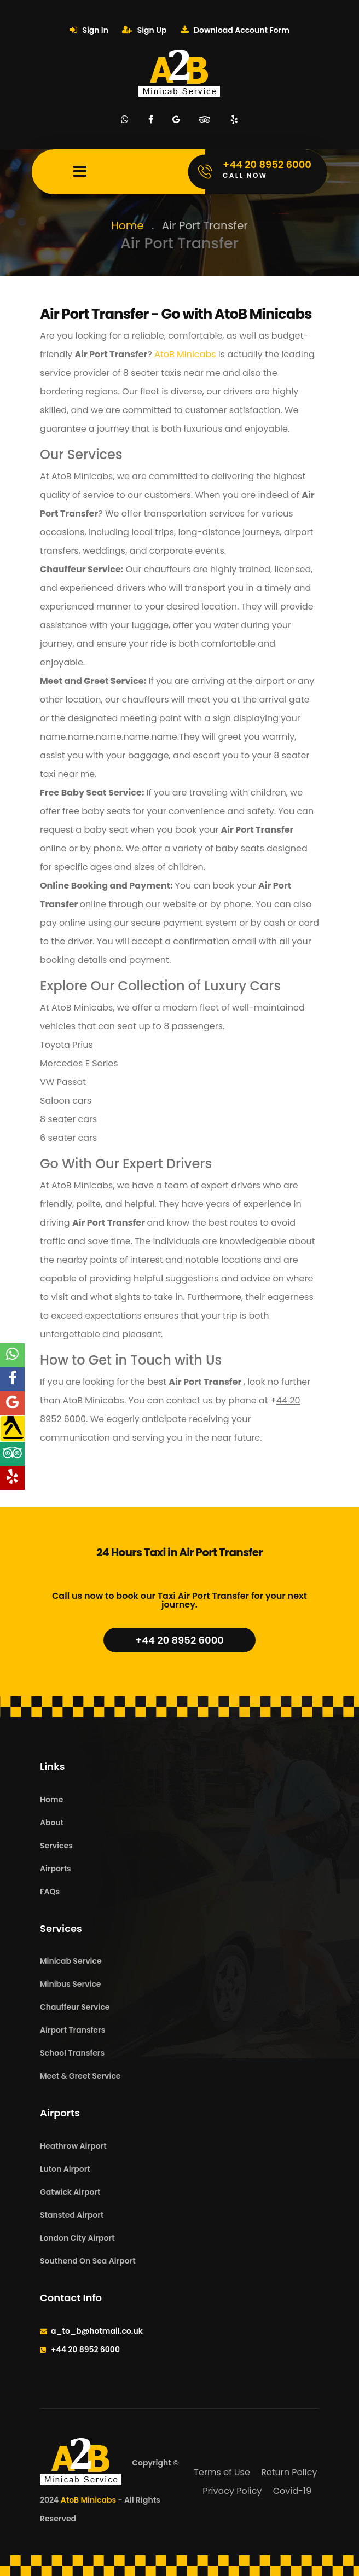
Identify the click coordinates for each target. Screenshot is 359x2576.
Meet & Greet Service (80, 2075)
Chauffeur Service (74, 2006)
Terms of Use (222, 2472)
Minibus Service (70, 1984)
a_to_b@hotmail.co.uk (97, 2330)
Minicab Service (71, 1961)
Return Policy (289, 2472)
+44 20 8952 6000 (179, 1640)
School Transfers (72, 2052)
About (51, 1822)
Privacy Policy (232, 2491)
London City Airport (77, 2237)
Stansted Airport (71, 2214)
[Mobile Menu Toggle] (80, 172)
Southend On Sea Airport (88, 2260)
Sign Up (144, 30)
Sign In (89, 30)
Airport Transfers (72, 2029)
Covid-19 (292, 2491)
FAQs (50, 1891)
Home (127, 225)
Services (56, 1845)
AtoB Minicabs (184, 354)
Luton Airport (65, 2168)
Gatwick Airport (70, 2191)
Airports (55, 1868)
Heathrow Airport (73, 2145)
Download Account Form (235, 30)
